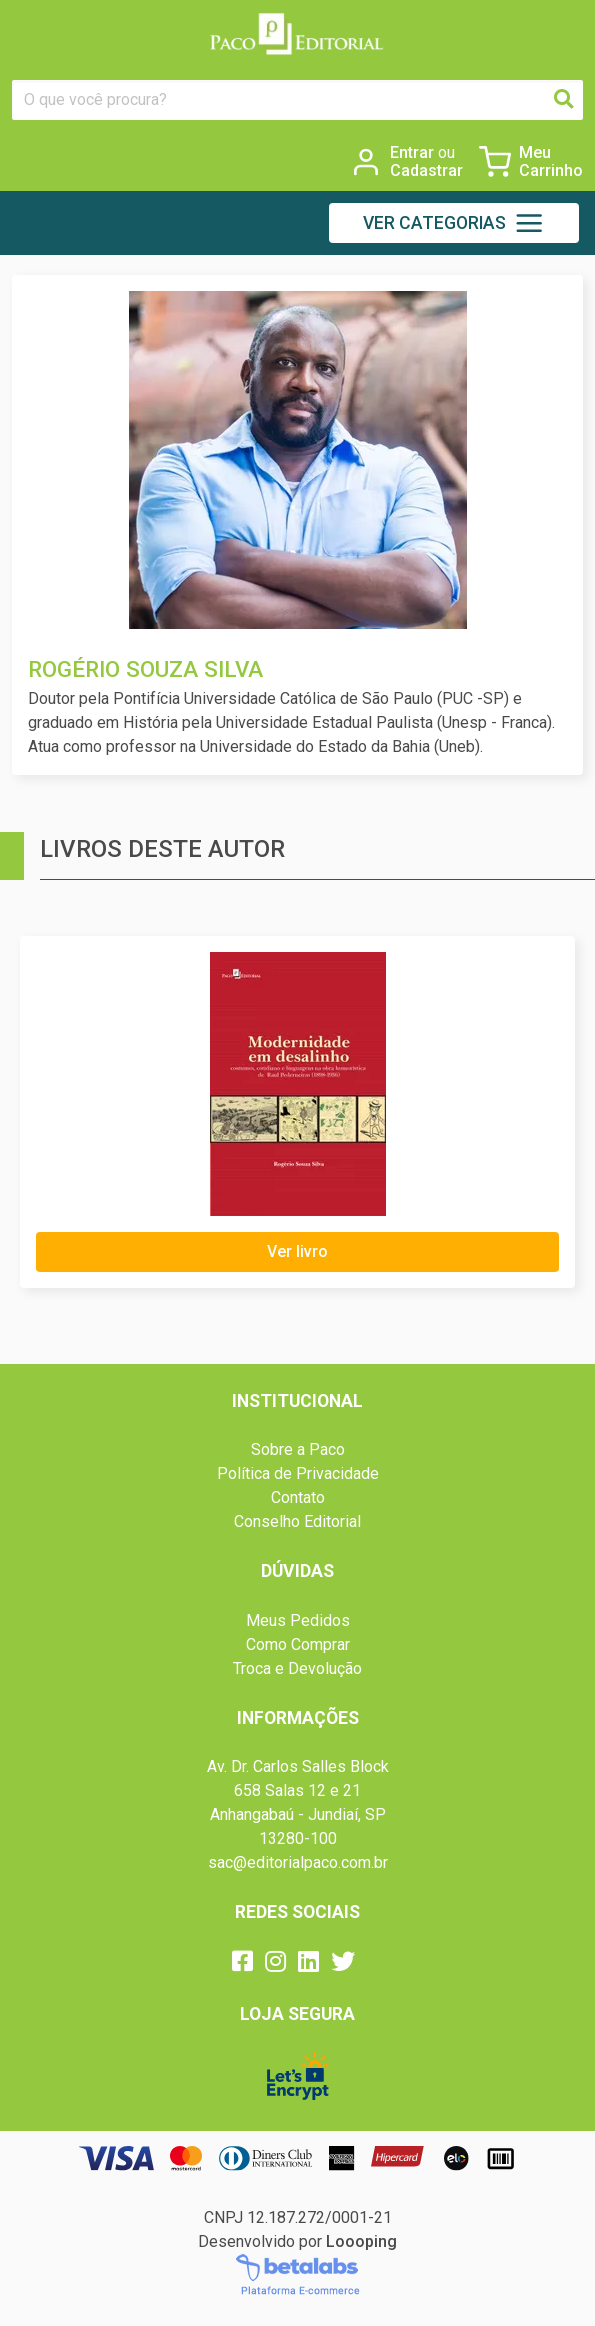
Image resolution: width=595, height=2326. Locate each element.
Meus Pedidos (298, 1620)
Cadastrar (426, 171)
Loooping (361, 2241)
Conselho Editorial (297, 1521)
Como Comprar (298, 1644)
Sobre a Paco (298, 1449)
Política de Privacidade (298, 1473)
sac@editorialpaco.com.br (298, 1862)
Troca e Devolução (297, 1668)
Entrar (422, 153)
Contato (298, 1497)
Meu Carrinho (551, 161)
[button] (454, 223)
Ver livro (297, 1251)
